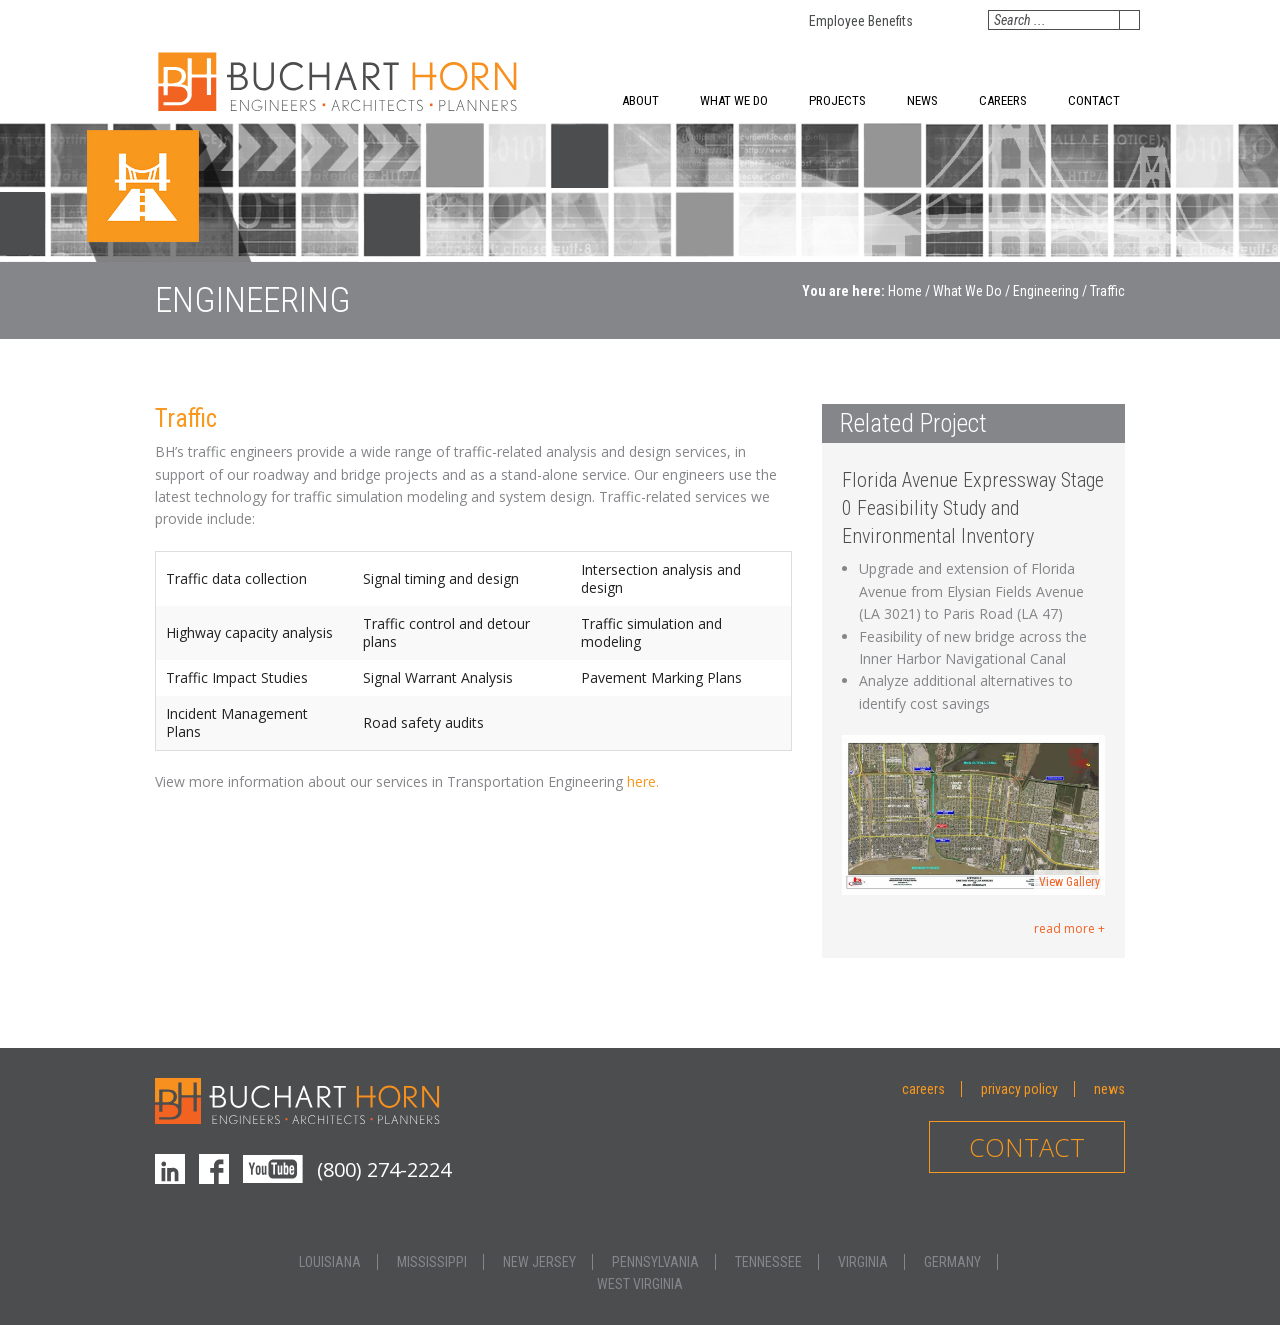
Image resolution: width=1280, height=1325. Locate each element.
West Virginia (640, 1284)
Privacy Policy (1019, 1089)
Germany (952, 1262)
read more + (1069, 928)
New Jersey (539, 1262)
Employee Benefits (861, 21)
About (640, 100)
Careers (1003, 100)
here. (643, 781)
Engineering (1046, 291)
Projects (837, 100)
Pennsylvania (655, 1262)
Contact (1094, 100)
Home (905, 291)
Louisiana (330, 1262)
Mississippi (432, 1262)
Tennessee (768, 1262)
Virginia (863, 1262)
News (922, 100)
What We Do (734, 100)
